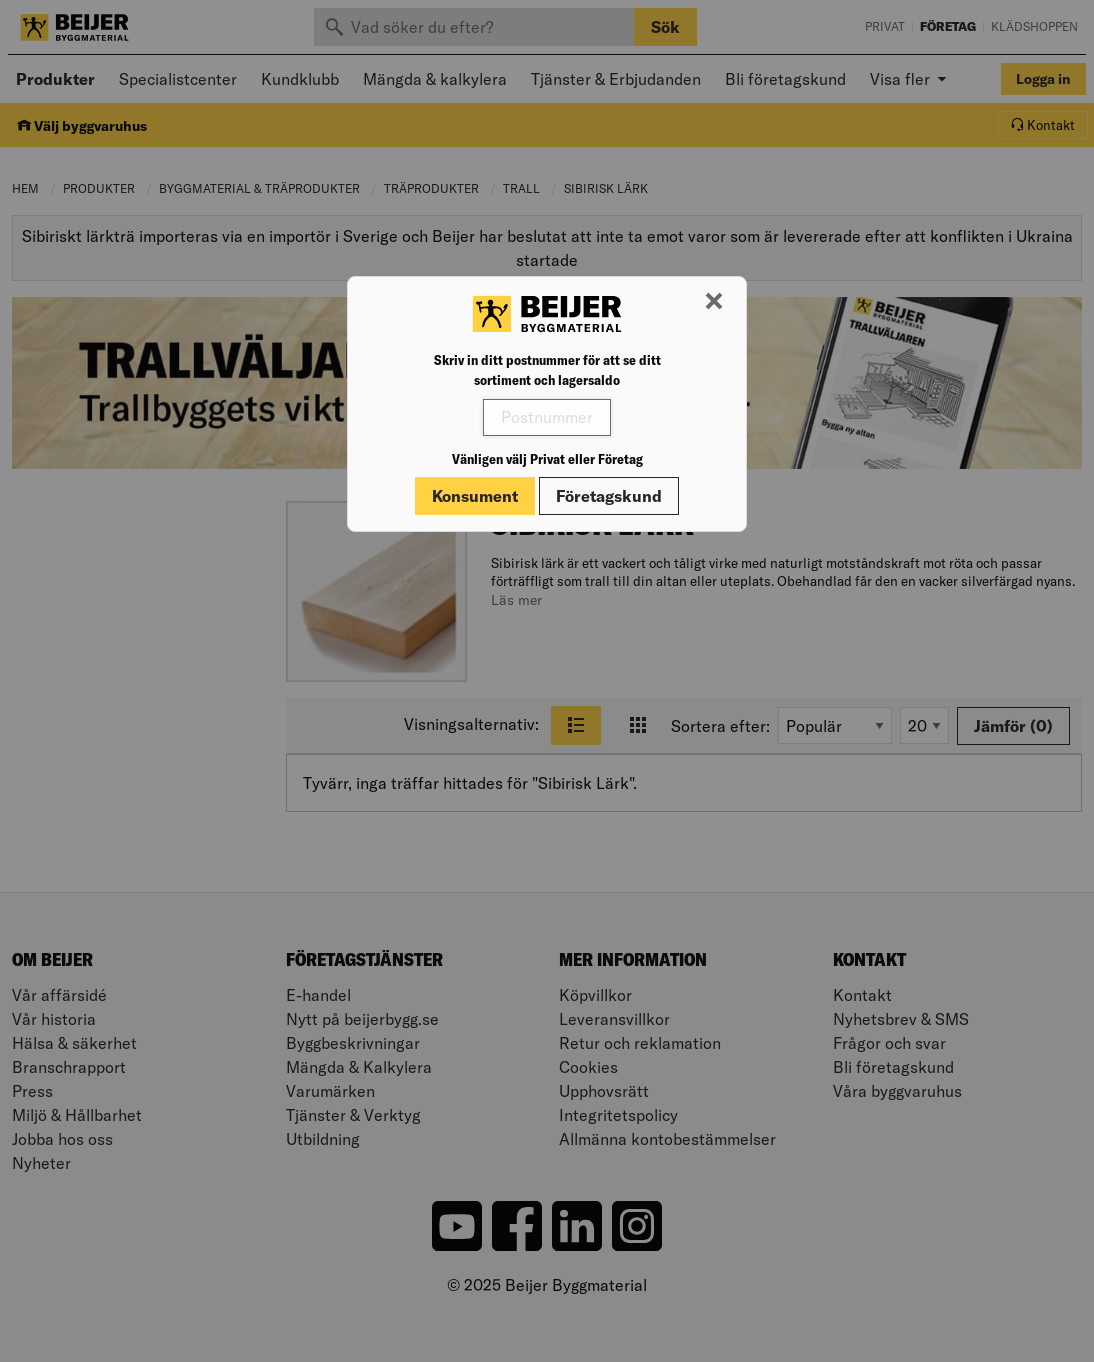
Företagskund (609, 496)
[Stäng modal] (714, 302)
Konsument (475, 496)
